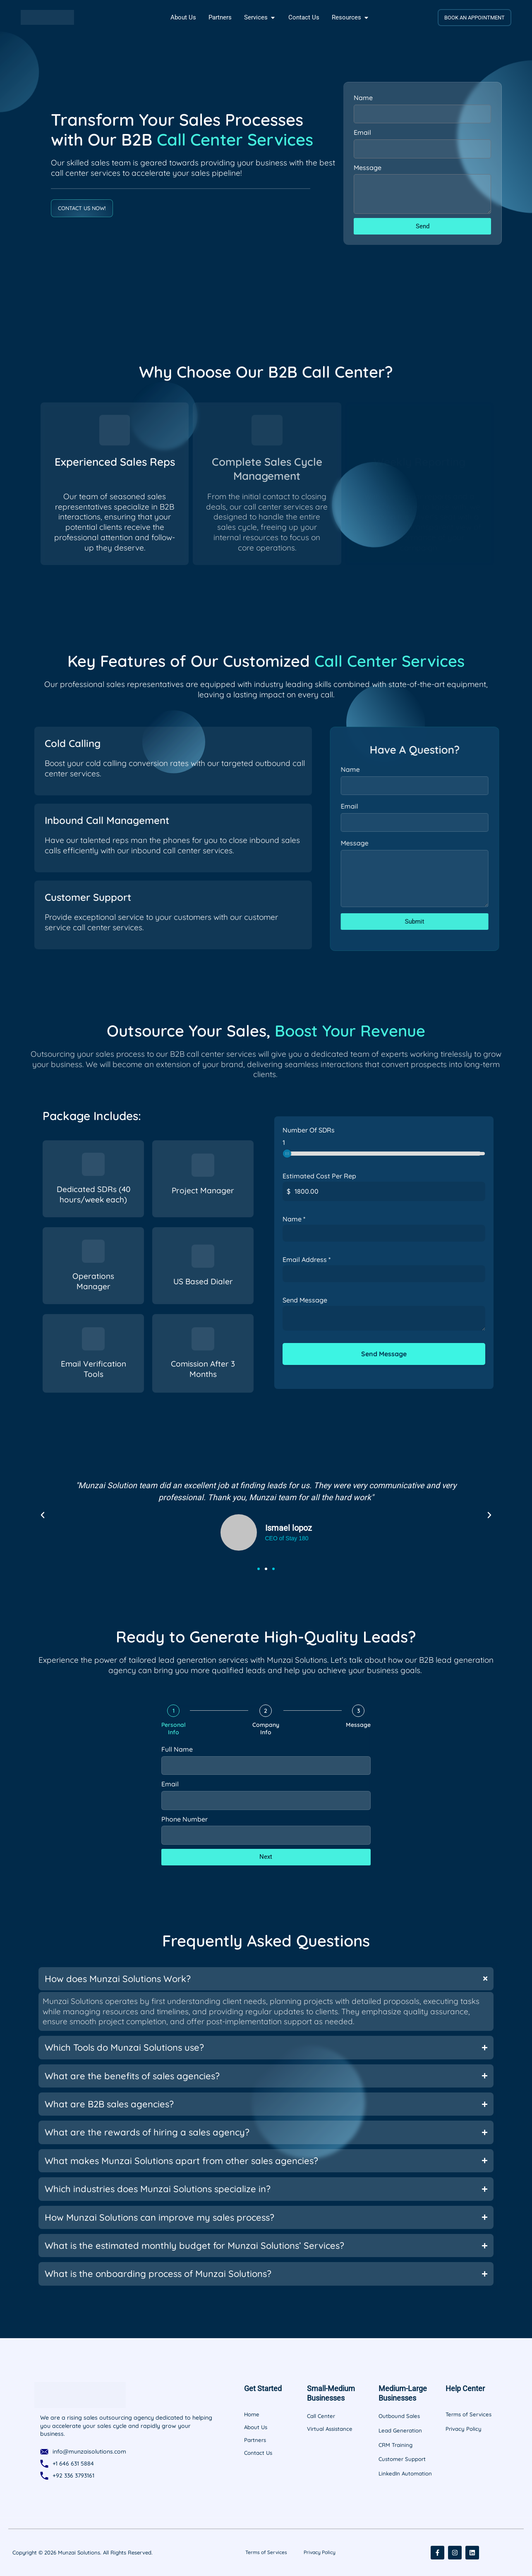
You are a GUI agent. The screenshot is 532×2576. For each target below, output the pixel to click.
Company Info (265, 1728)
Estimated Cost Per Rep (319, 1177)
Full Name (177, 1749)
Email (362, 132)
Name (363, 97)
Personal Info (173, 1728)
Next (265, 1856)
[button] (42, 1515)
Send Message (305, 1302)
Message (367, 167)
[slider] (287, 1155)
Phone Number (184, 1819)
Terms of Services (266, 2552)
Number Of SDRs (309, 1132)
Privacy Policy (319, 2552)
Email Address (307, 1261)
